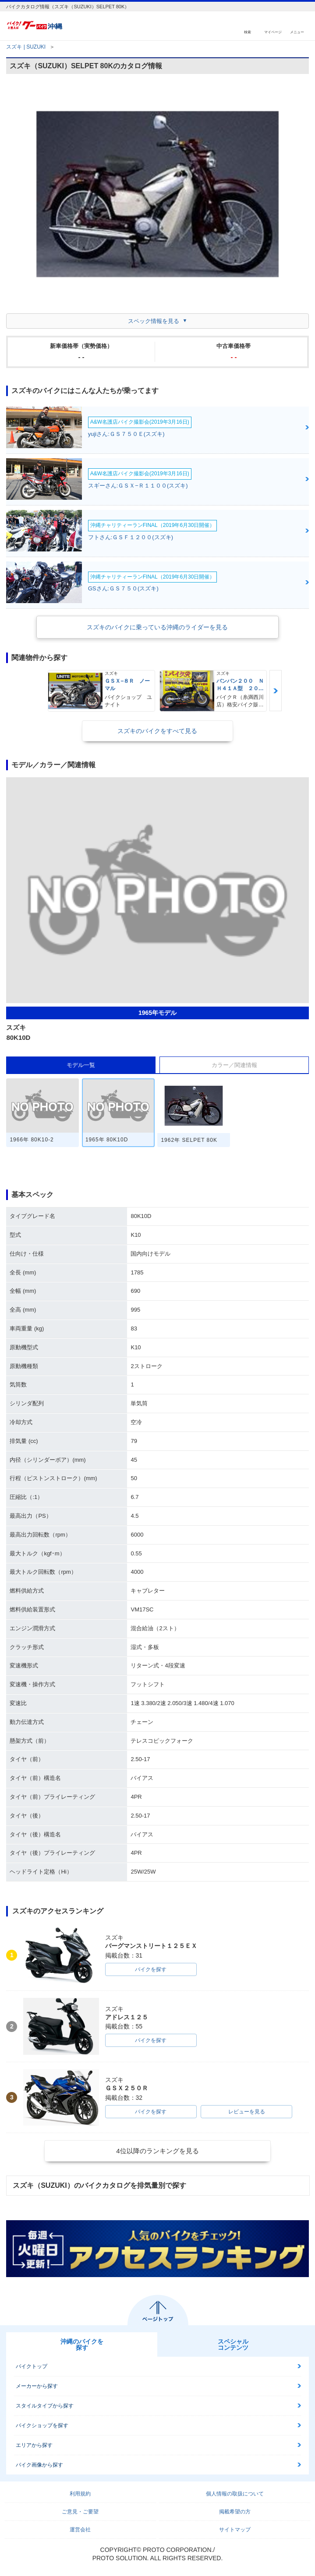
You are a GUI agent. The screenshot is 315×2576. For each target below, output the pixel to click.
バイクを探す (150, 1969)
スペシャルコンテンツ (233, 2344)
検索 (247, 32)
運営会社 (80, 2530)
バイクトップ (31, 2366)
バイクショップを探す (42, 2425)
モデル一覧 (81, 1065)
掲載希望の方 (235, 2512)
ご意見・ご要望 (80, 2512)
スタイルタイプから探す (45, 2406)
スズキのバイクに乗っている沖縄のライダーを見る (157, 627)
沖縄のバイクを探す (81, 2344)
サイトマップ (235, 2530)
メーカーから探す (37, 2386)
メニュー (297, 32)
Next (275, 690)
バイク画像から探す (39, 2465)
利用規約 (80, 2494)
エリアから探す (34, 2445)
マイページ (273, 32)
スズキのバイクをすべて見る (157, 730)
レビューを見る (246, 2112)
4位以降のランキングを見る (157, 2151)
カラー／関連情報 (234, 1065)
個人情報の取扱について (235, 2494)
